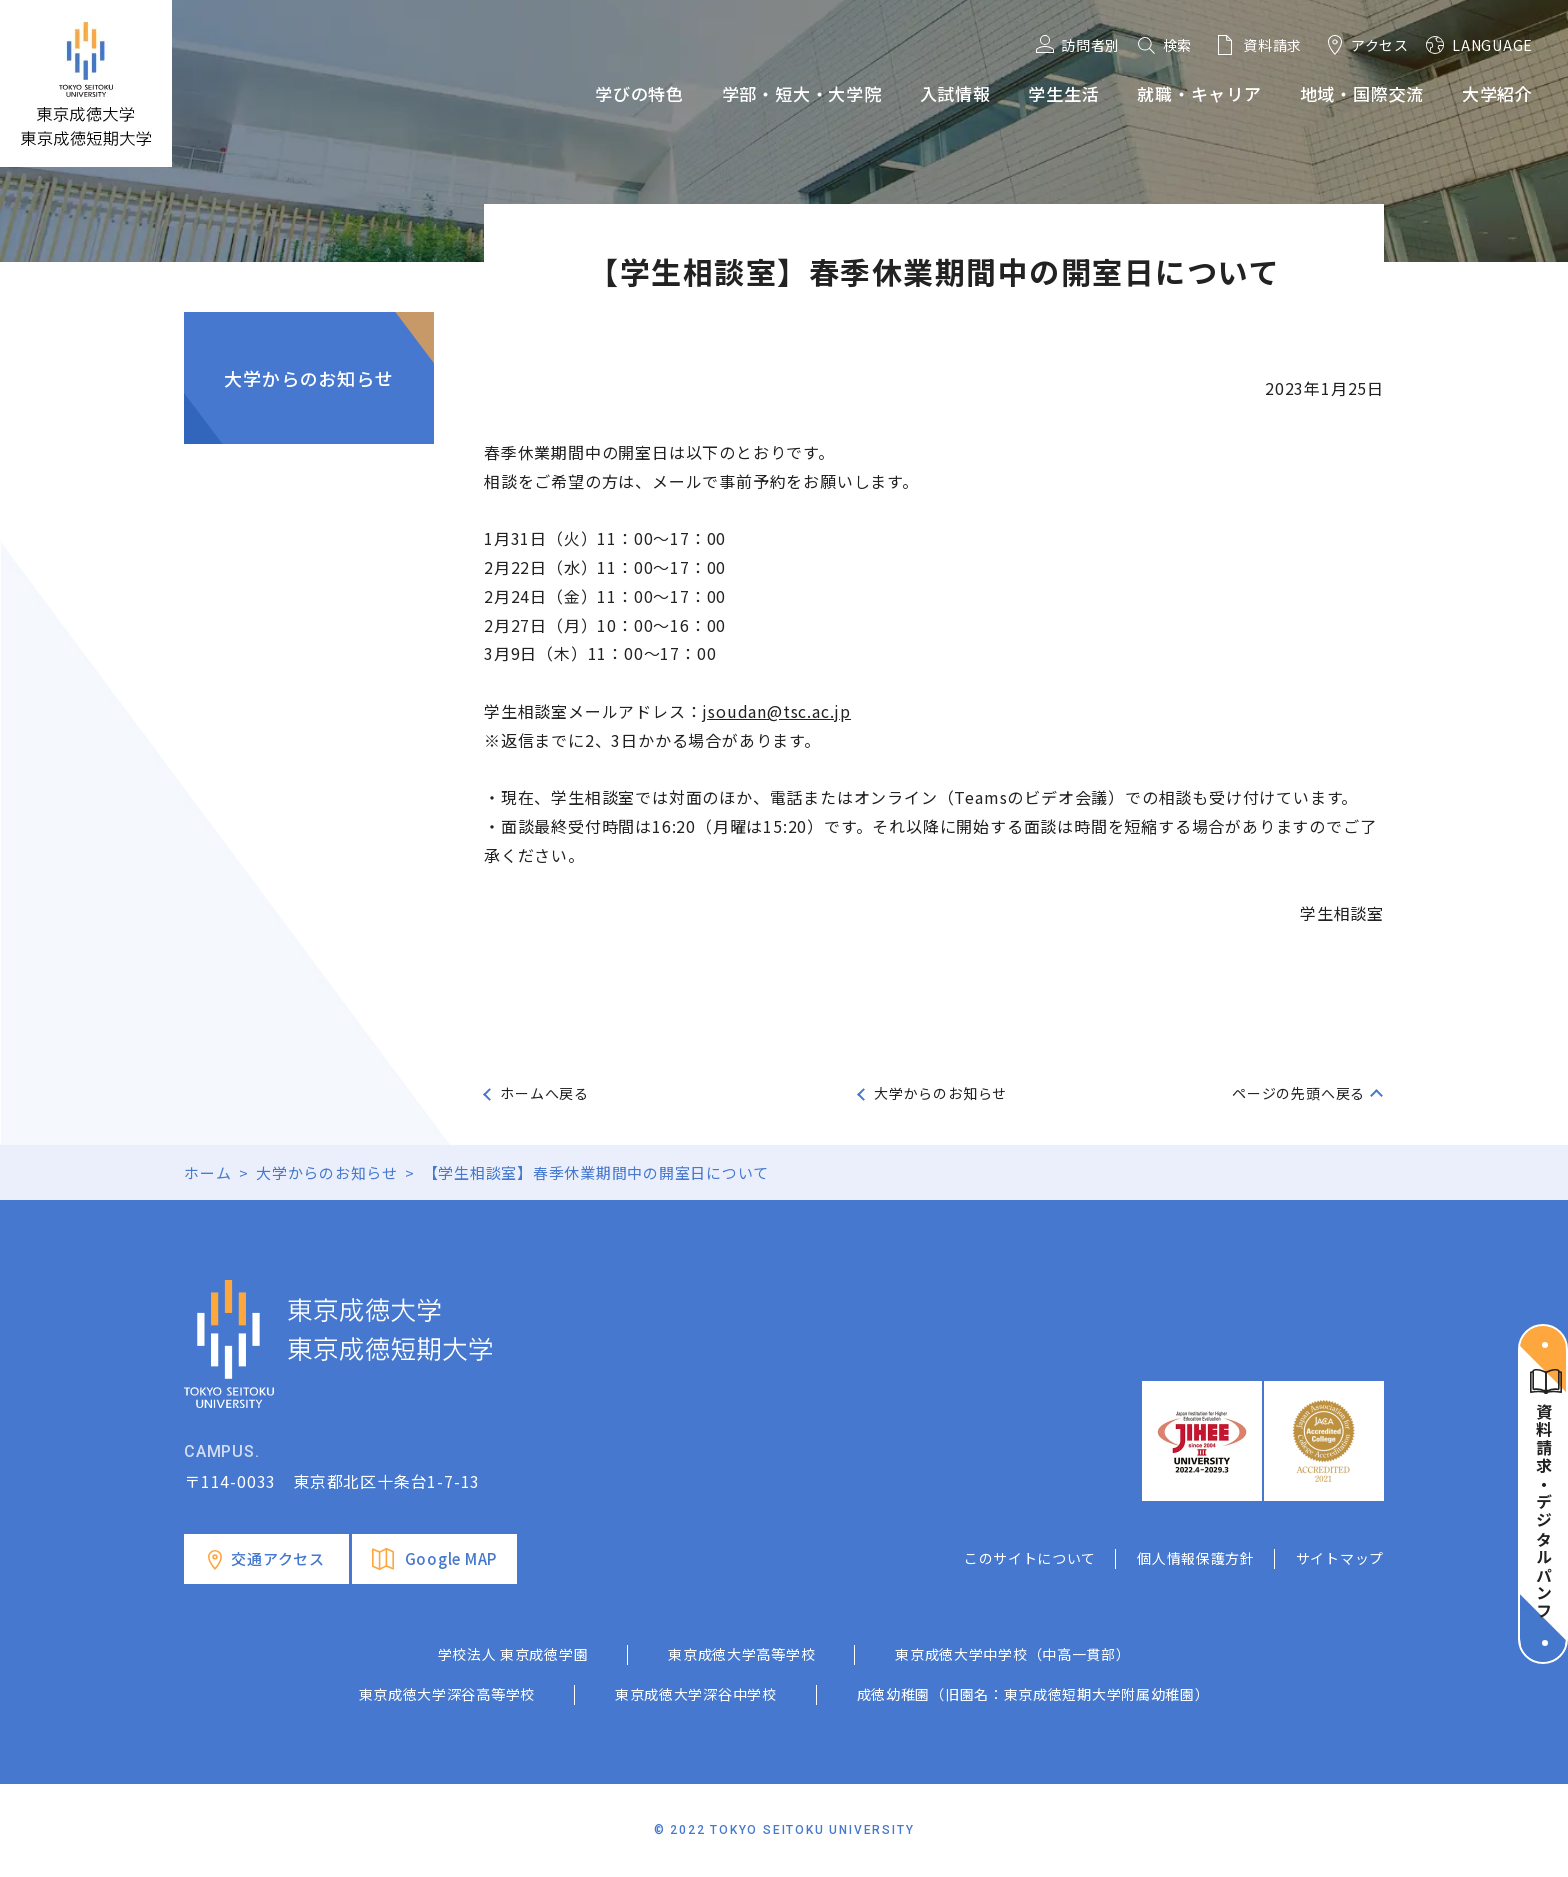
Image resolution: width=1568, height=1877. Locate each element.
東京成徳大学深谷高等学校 (447, 1694)
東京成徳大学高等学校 (741, 1654)
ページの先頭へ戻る (1298, 1093)
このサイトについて (1030, 1558)
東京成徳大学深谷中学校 (696, 1694)
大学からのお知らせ (308, 378)
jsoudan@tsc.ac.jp (776, 711)
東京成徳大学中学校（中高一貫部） (1012, 1654)
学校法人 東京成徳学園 (513, 1654)
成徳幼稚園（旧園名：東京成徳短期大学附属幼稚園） (1033, 1694)
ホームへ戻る (544, 1093)
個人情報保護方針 (1196, 1558)
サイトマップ (1340, 1558)
